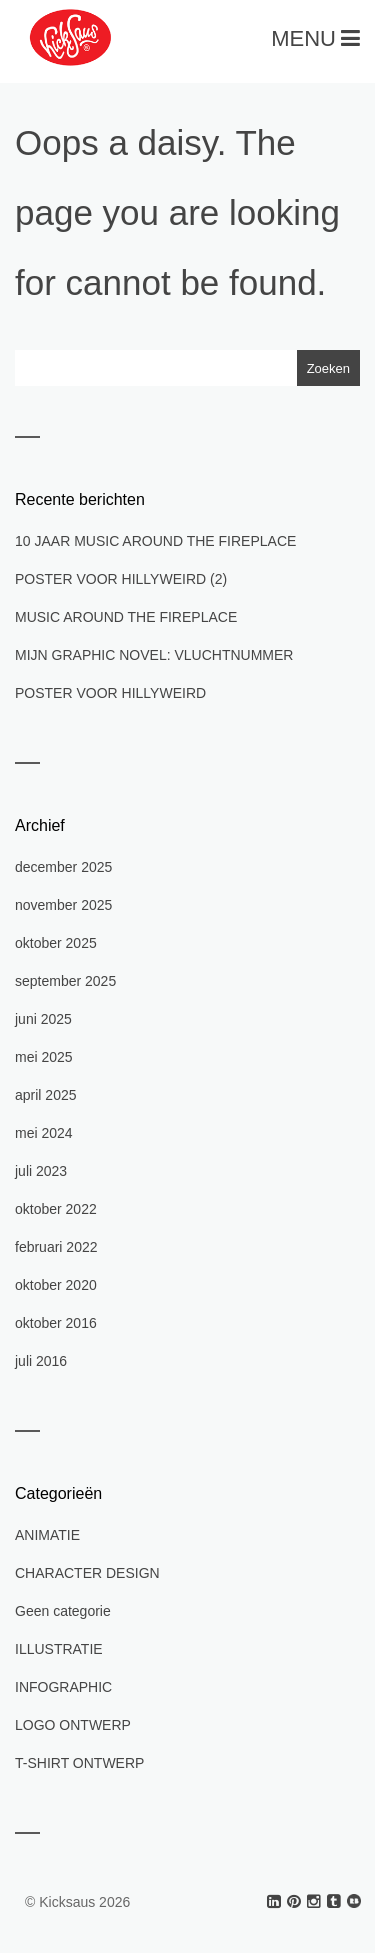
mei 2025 (44, 1057)
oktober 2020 (56, 1285)
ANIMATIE (47, 1535)
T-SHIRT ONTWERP (79, 1763)
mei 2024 (44, 1133)
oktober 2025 (56, 943)
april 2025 (46, 1095)
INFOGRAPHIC (63, 1687)
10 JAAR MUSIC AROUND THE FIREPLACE (155, 541)
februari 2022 (56, 1247)
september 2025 (65, 981)
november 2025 (63, 905)
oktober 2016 (56, 1323)
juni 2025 (43, 1019)
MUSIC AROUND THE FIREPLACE (126, 617)
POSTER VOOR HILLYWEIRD (110, 693)
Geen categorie (63, 1611)
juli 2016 (41, 1361)
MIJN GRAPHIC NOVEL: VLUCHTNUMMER (154, 655)
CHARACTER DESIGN (87, 1573)
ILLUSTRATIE (59, 1649)
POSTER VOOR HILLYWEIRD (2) (121, 579)
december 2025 (63, 867)
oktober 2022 (56, 1209)
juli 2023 (41, 1171)
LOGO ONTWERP (73, 1725)
